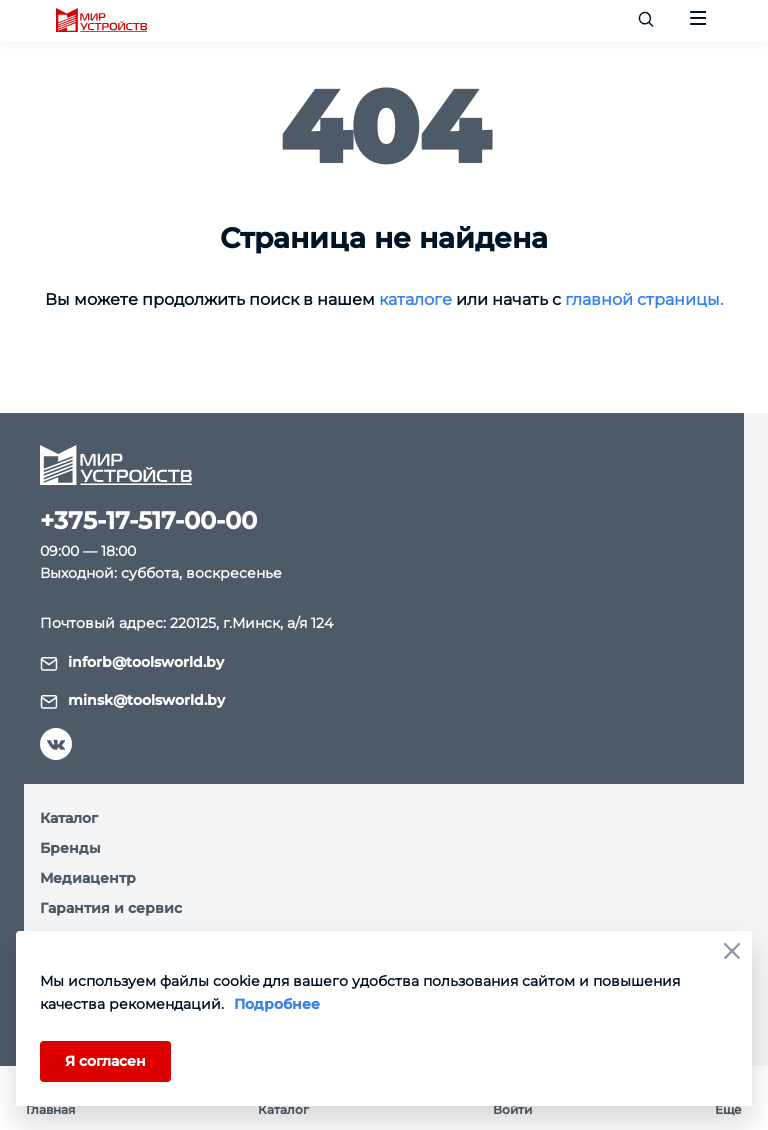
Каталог (69, 818)
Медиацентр (88, 878)
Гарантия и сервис (111, 908)
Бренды (70, 848)
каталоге (415, 299)
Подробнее (277, 1004)
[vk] (56, 744)
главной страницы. (644, 299)
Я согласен (105, 1061)
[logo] (101, 21)
